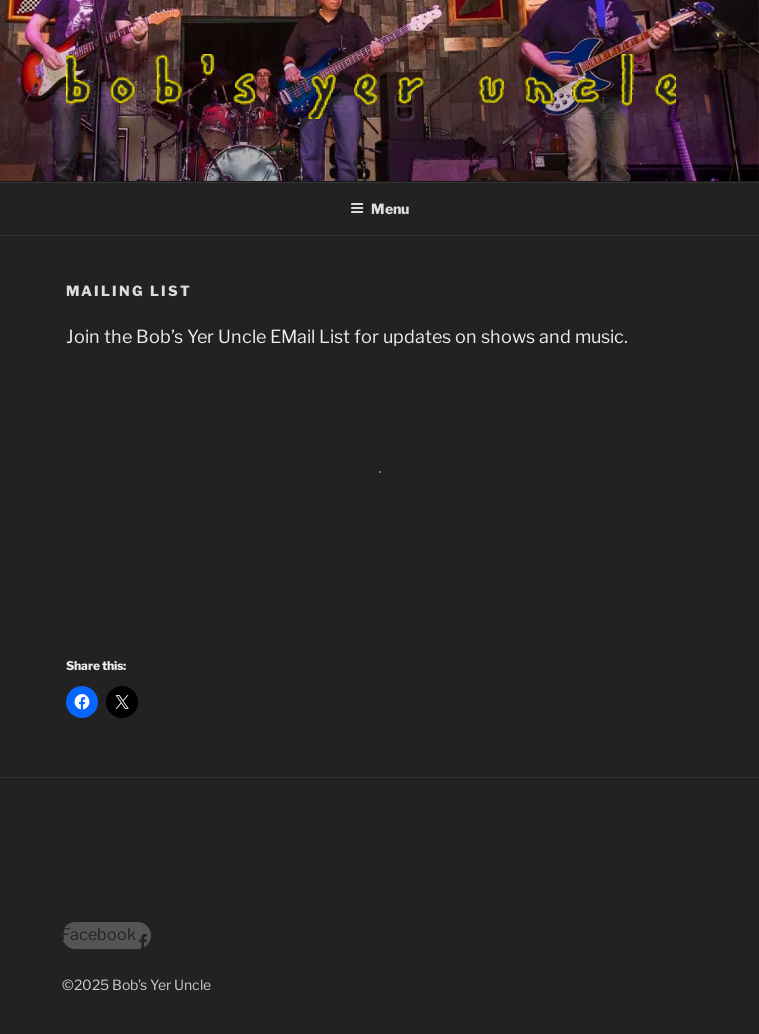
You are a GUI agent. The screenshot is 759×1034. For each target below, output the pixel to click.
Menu (379, 208)
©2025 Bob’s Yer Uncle (136, 984)
